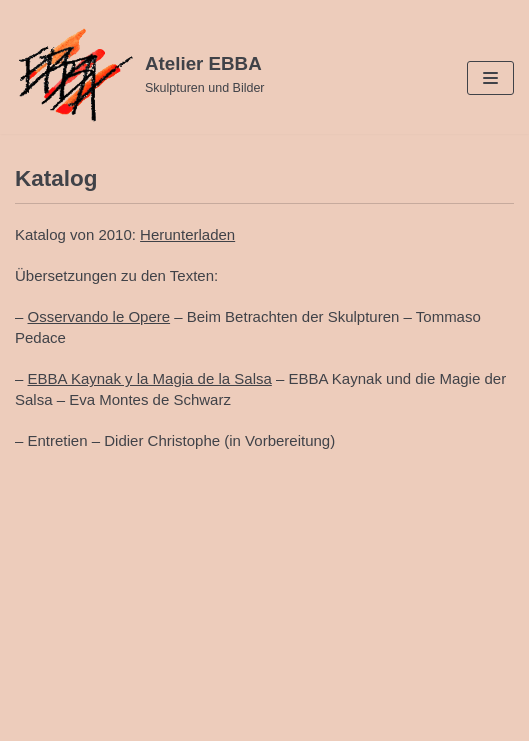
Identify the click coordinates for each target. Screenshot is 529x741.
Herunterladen (187, 234)
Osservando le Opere (99, 316)
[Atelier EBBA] (140, 75)
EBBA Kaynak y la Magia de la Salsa (150, 378)
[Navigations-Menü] (490, 78)
